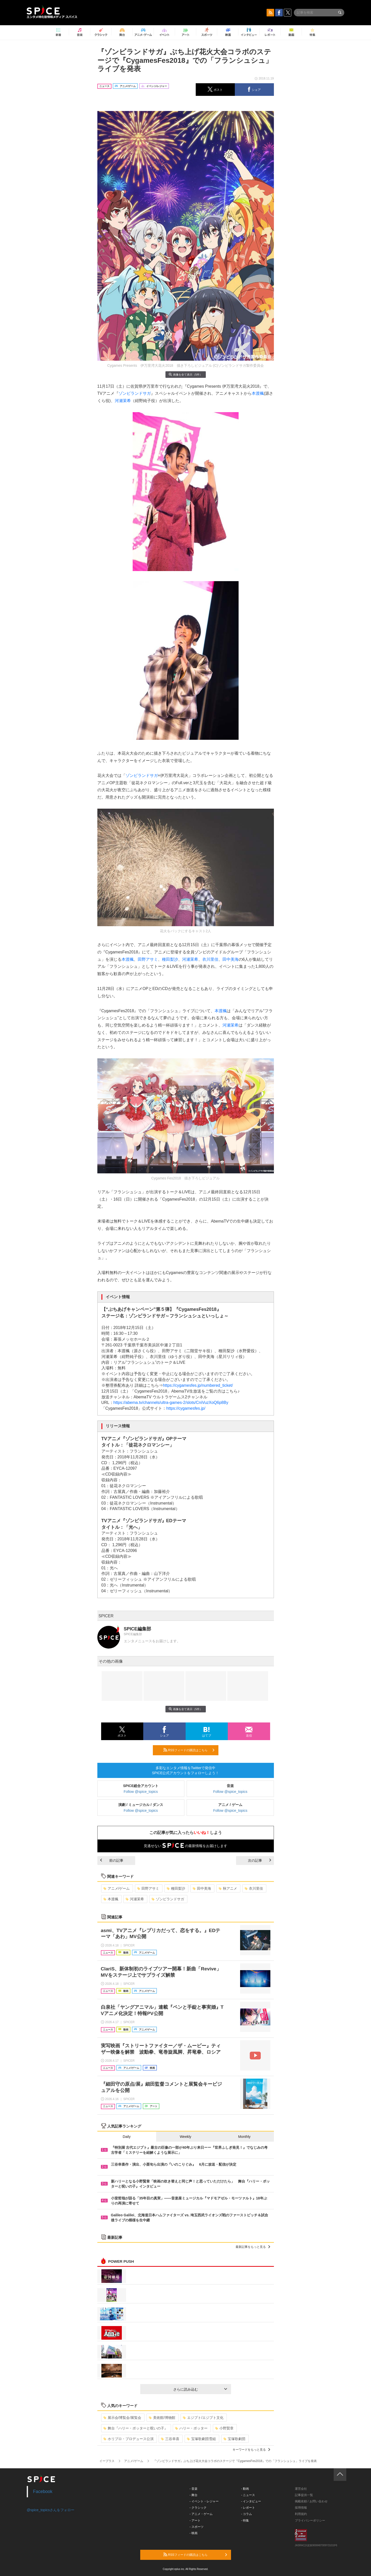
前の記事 (111, 1860)
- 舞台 (193, 2495)
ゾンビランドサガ (135, 393)
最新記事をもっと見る (253, 2247)
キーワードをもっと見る (251, 2449)
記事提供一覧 (304, 2495)
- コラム (246, 2514)
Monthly (244, 2137)
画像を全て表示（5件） (185, 374)
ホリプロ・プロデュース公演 (128, 2439)
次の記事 (259, 1860)
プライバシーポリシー (310, 2520)
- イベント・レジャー (204, 2501)
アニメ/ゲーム (116, 1888)
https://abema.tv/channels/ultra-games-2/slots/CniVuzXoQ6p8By (171, 1402)
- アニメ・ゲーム (201, 2514)
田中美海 (230, 959)
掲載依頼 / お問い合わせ (311, 2501)
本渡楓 (258, 393)
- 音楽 (193, 2488)
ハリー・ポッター (191, 2428)
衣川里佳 (210, 959)
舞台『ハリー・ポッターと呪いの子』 (135, 2428)
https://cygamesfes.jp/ (185, 1408)
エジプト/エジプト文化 (203, 2418)
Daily (127, 2137)
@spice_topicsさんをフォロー (50, 2510)
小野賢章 (224, 2428)
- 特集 (245, 2520)
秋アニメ (228, 1888)
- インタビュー (251, 2501)
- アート (195, 2520)
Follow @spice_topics (141, 1792)
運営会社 (301, 2488)
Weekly (185, 2137)
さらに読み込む (200, 2389)
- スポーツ (197, 2527)
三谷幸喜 (170, 2439)
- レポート (248, 2507)
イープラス (107, 2461)
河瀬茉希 (123, 401)
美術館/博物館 (162, 2418)
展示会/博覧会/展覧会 (122, 2418)
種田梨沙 (170, 959)
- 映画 (193, 2533)
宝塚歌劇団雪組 (201, 2439)
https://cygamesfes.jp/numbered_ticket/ (198, 1385)
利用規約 (301, 2514)
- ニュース (248, 2495)
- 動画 (245, 2488)
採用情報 (301, 2507)
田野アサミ (148, 959)
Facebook (42, 2491)
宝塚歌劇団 (234, 2439)
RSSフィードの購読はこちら (188, 1750)
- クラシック (198, 2507)
